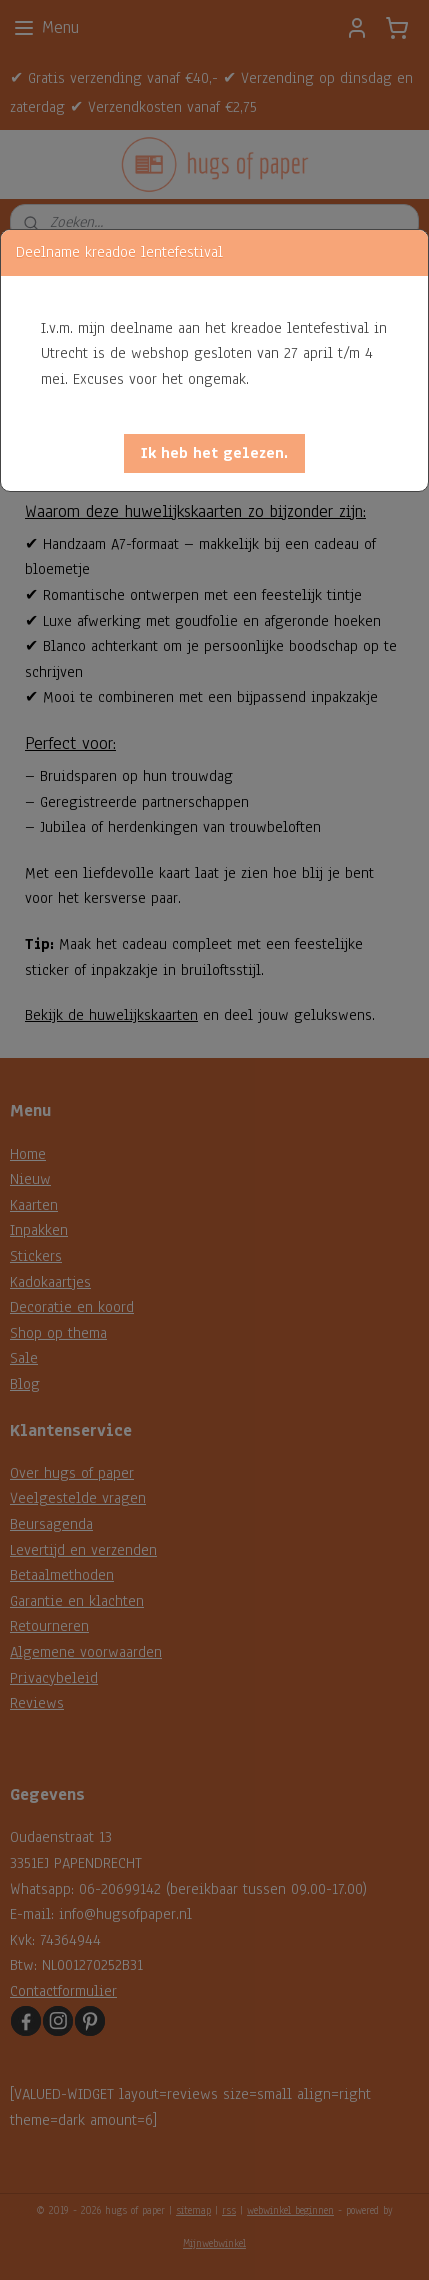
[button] (214, 453)
